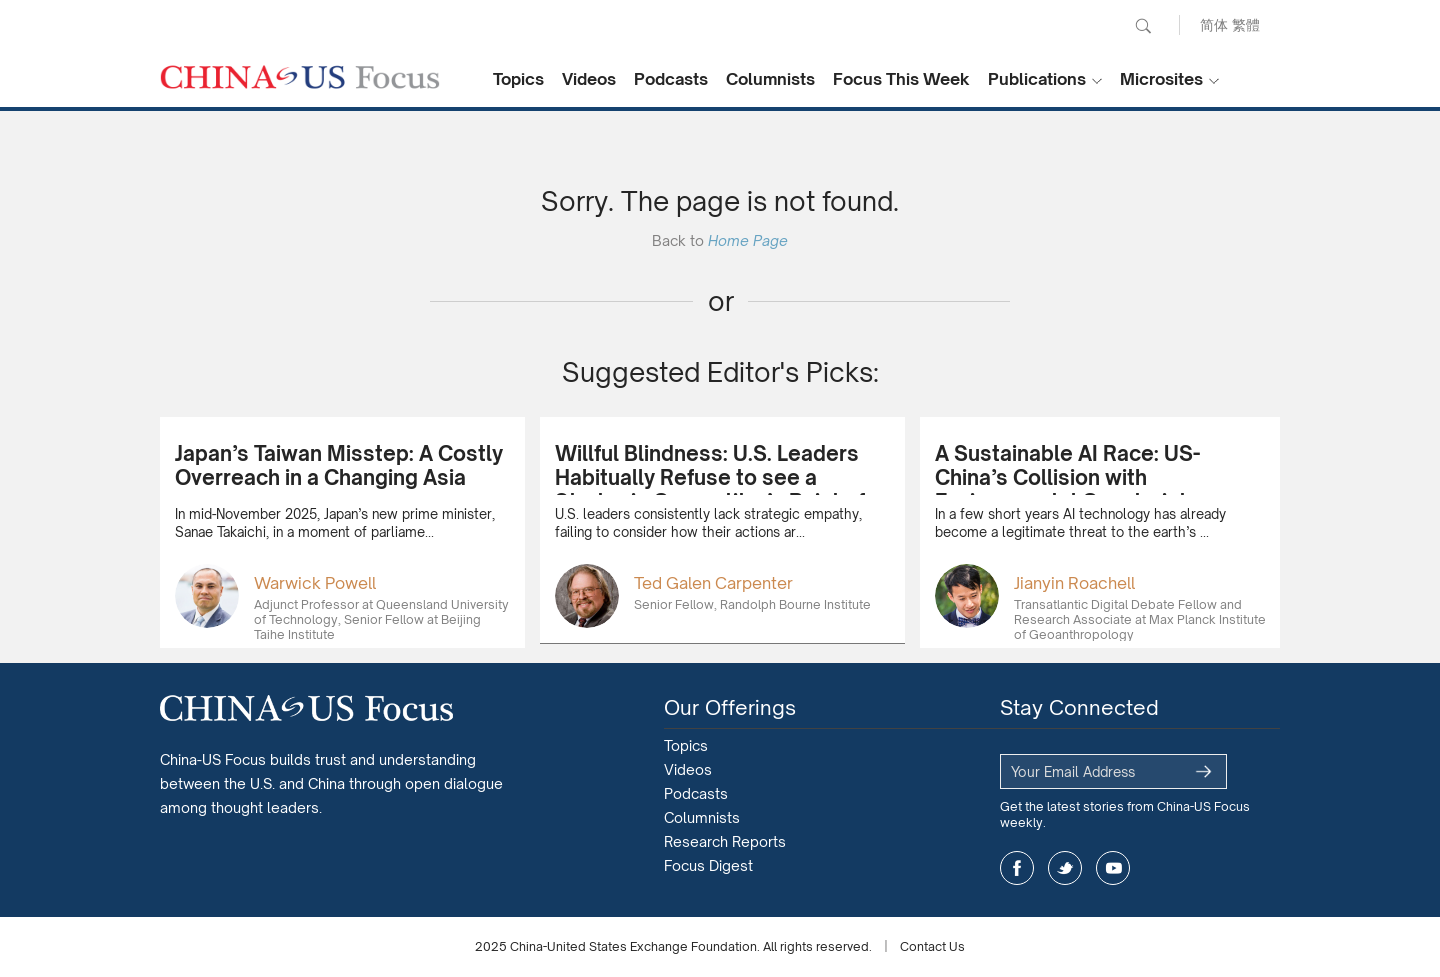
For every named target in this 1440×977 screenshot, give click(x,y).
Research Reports (725, 841)
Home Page (748, 240)
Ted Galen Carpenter (713, 583)
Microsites (1161, 79)
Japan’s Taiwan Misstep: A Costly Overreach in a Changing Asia (339, 465)
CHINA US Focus (300, 77)
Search (1143, 26)
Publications (1037, 79)
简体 (1214, 24)
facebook (1017, 868)
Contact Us (932, 946)
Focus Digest (708, 865)
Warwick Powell (315, 583)
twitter (1065, 868)
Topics (518, 79)
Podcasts (671, 79)
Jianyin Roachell (1074, 583)
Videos (589, 79)
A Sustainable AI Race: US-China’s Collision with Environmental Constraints (1067, 477)
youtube (1113, 868)
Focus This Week (901, 79)
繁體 (1246, 24)
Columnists (770, 79)
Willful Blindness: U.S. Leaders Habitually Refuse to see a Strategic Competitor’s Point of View (710, 489)
